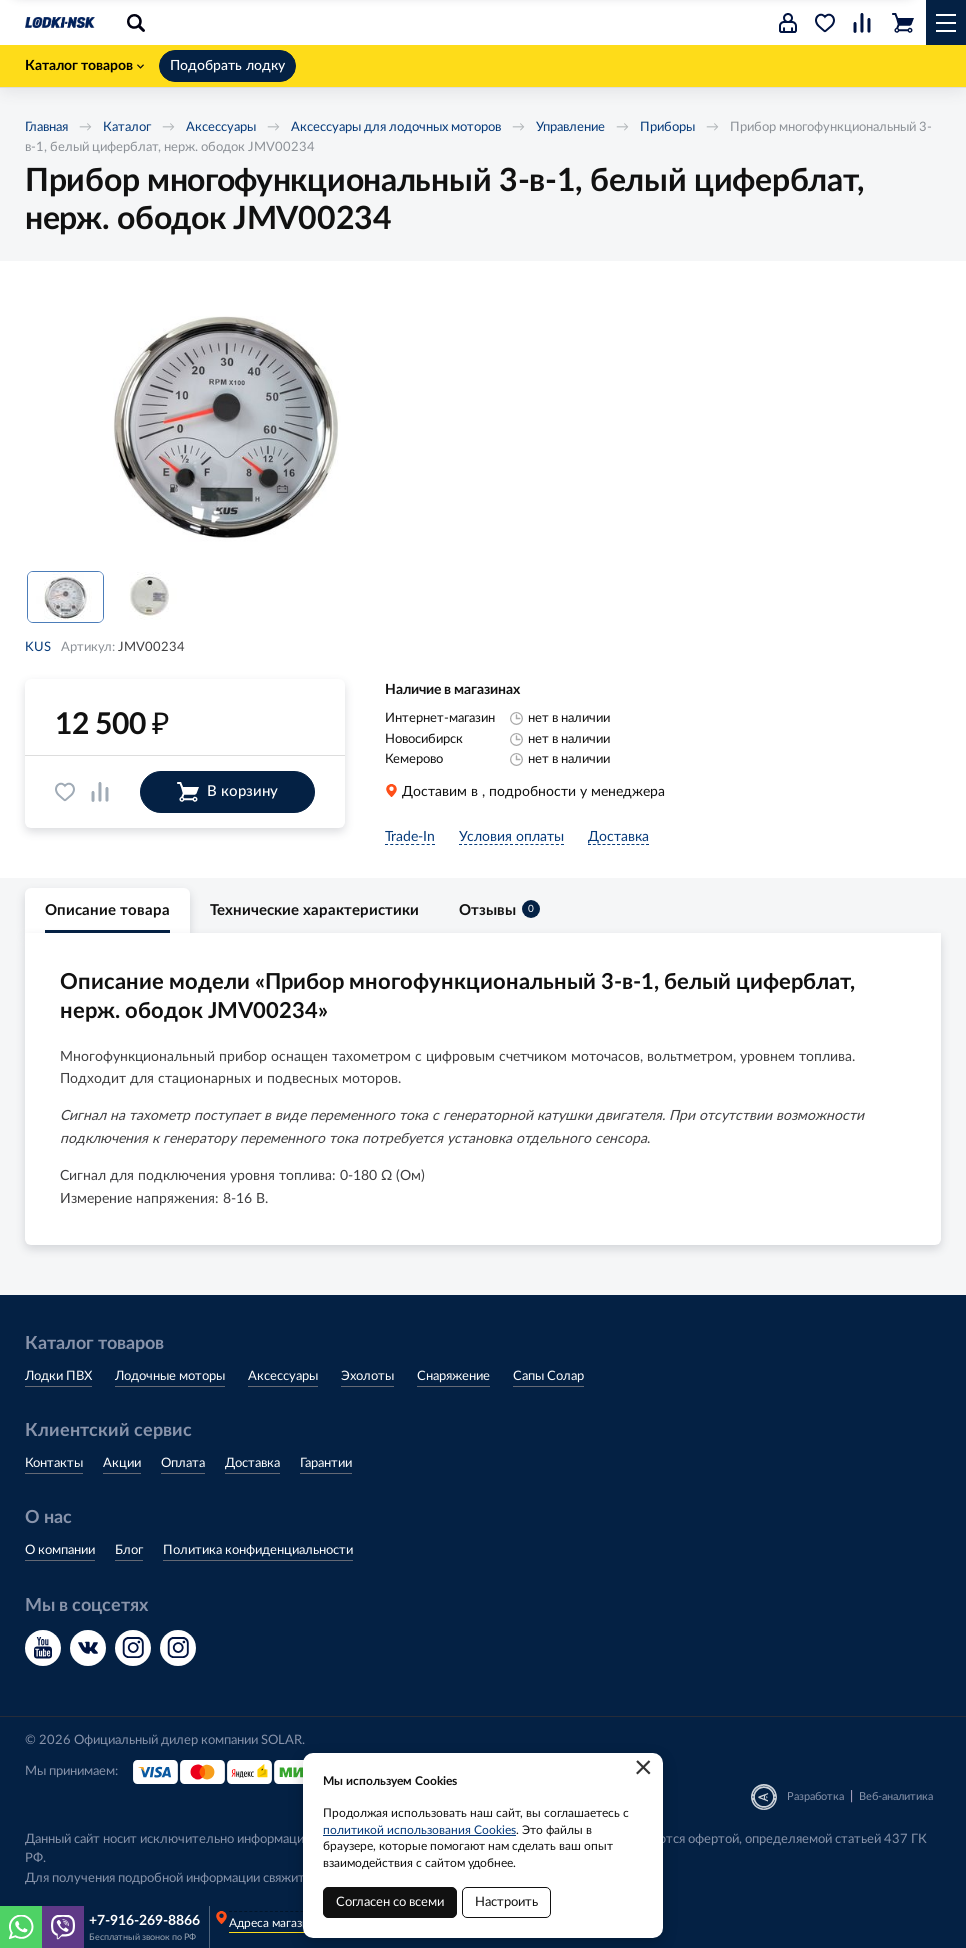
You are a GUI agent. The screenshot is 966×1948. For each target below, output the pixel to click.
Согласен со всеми (390, 1902)
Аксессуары (221, 127)
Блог (129, 1550)
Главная (46, 127)
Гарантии (326, 1463)
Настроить (506, 1902)
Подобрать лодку (227, 66)
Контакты (54, 1463)
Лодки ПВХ (58, 1376)
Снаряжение (453, 1376)
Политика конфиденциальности (258, 1550)
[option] (225, 424)
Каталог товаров (84, 66)
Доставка (252, 1463)
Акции (122, 1463)
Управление (570, 127)
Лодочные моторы (170, 1376)
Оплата (183, 1463)
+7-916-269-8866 (144, 1921)
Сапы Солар (548, 1376)
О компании (60, 1550)
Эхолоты (367, 1376)
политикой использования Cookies (419, 1830)
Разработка (815, 1796)
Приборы (667, 127)
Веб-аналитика (896, 1796)
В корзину (227, 792)
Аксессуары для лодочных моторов (396, 127)
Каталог (127, 127)
